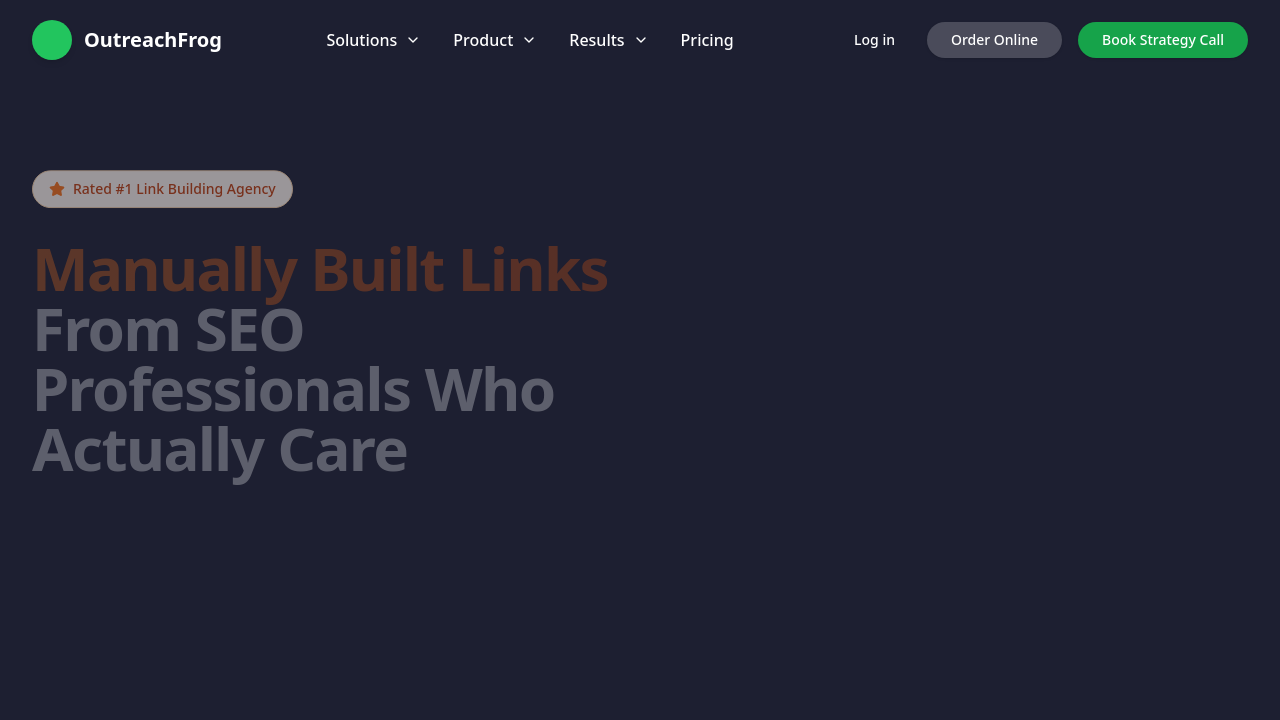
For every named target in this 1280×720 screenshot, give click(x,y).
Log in (874, 39)
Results (608, 40)
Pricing (707, 40)
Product (495, 40)
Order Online (994, 39)
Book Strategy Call (1163, 39)
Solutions (373, 40)
